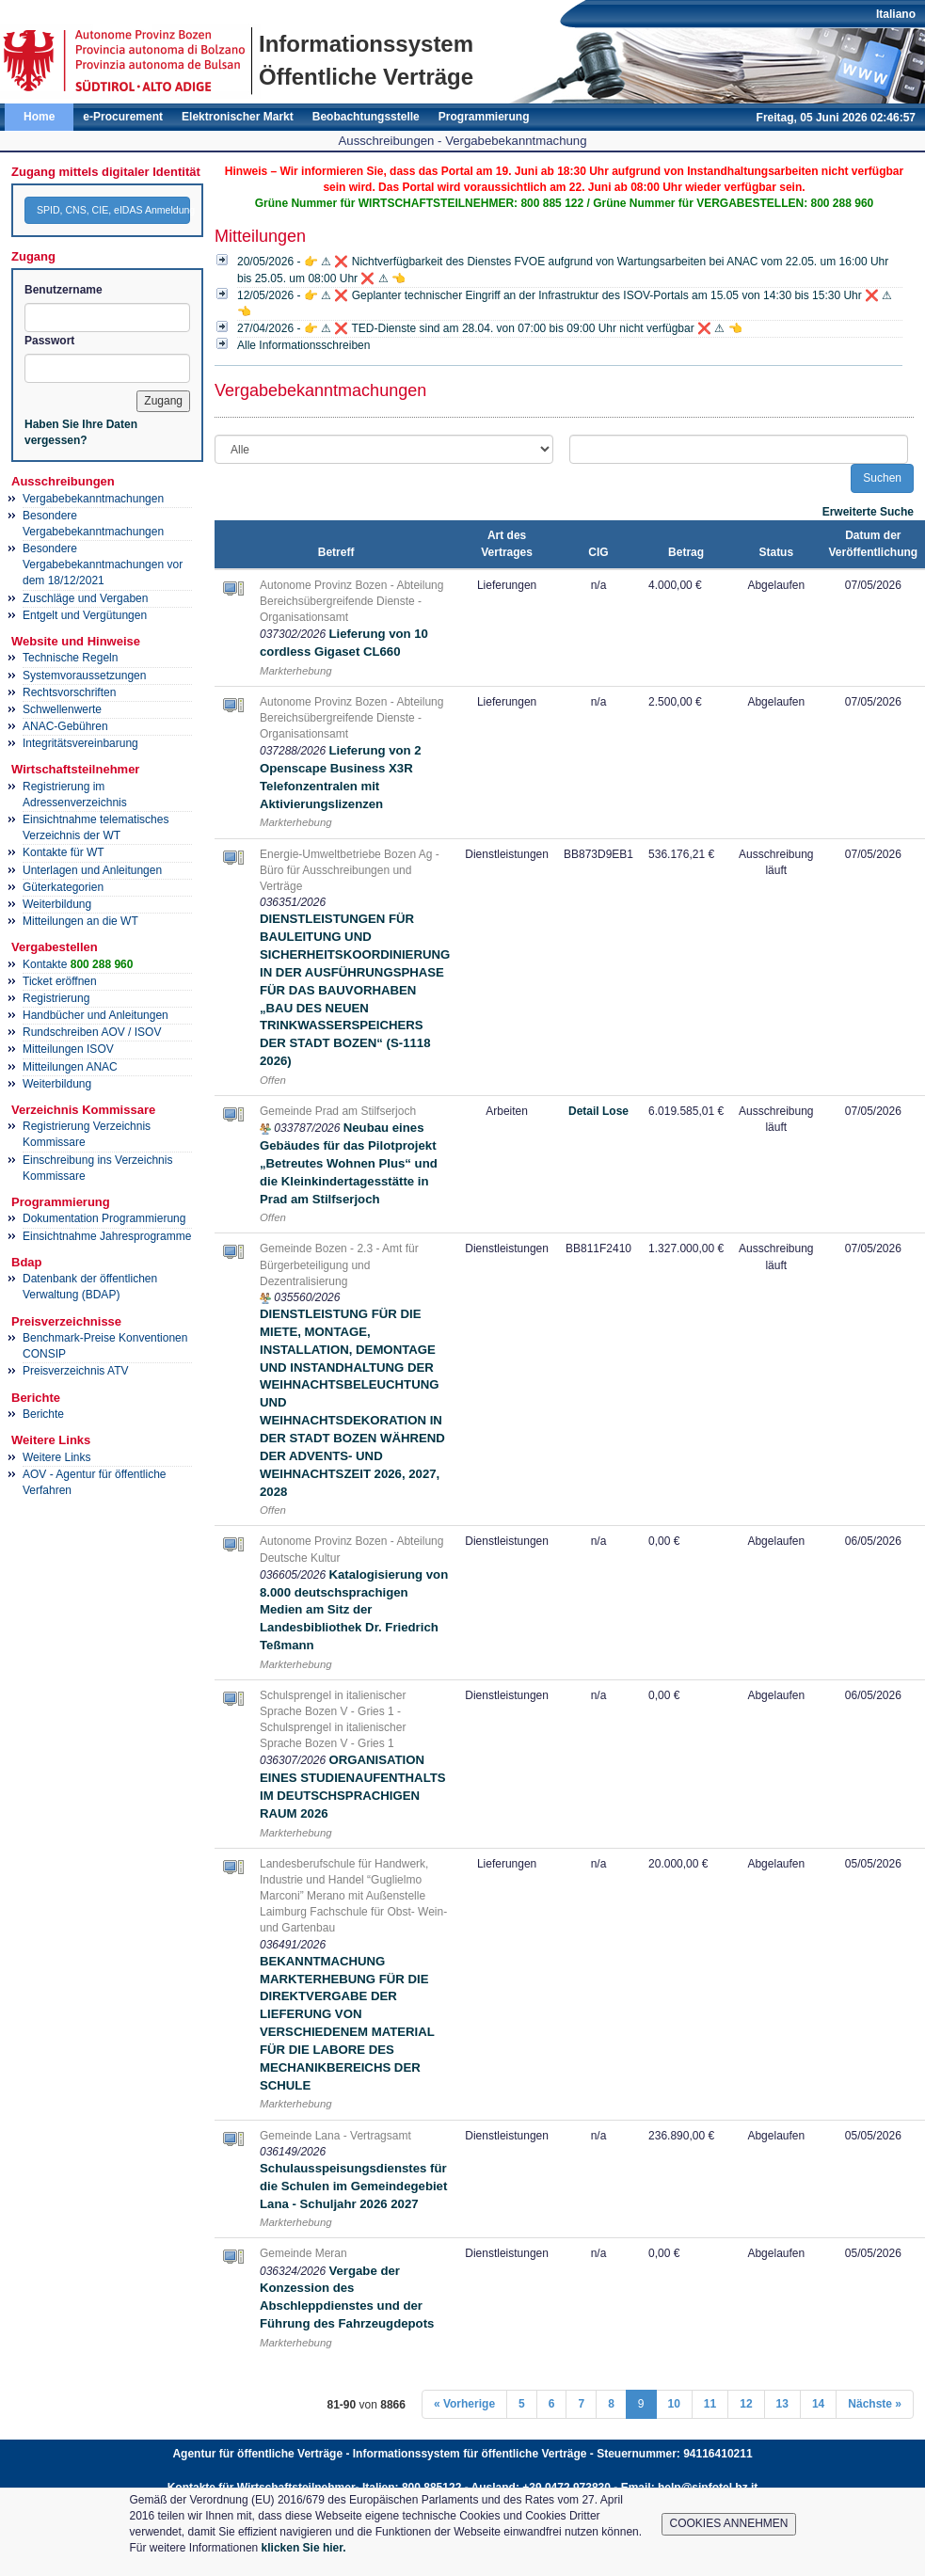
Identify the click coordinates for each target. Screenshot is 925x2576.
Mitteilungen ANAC (70, 1066)
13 (782, 2403)
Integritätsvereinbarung (80, 743)
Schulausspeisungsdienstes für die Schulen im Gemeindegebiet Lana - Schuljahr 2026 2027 (353, 2186)
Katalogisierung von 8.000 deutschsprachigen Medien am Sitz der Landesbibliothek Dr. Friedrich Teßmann (354, 1609)
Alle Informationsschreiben (303, 345)
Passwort (49, 340)
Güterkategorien (63, 887)
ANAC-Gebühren (65, 726)
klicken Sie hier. (304, 2547)
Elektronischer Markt (238, 116)
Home (39, 116)
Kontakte (78, 964)
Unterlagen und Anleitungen (92, 870)
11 (710, 2403)
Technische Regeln (70, 657)
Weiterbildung (57, 904)
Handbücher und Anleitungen (95, 1015)
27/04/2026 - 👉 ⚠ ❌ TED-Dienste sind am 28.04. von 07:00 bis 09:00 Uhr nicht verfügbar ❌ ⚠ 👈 (489, 328)
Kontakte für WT (63, 852)
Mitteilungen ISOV (68, 1049)
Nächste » (874, 2403)
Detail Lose (598, 1111)
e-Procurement (123, 116)
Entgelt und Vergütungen (85, 615)
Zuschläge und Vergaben (85, 598)
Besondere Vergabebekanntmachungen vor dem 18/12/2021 (103, 564)
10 (674, 2403)
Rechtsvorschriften (69, 692)
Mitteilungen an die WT (80, 921)
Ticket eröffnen (60, 981)
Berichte (43, 1414)
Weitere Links (56, 1457)
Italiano (896, 14)
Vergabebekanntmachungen (93, 498)
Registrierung (56, 998)
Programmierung (484, 116)
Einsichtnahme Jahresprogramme (107, 1236)
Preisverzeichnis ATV (75, 1370)
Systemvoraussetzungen (84, 675)
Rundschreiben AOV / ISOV (92, 1032)
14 (818, 2403)
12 (746, 2403)
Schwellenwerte (62, 709)
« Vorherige (464, 2403)
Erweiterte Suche (868, 511)
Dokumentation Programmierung (104, 1218)
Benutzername (63, 289)
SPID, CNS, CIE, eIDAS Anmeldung (113, 209)
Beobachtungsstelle (366, 116)
